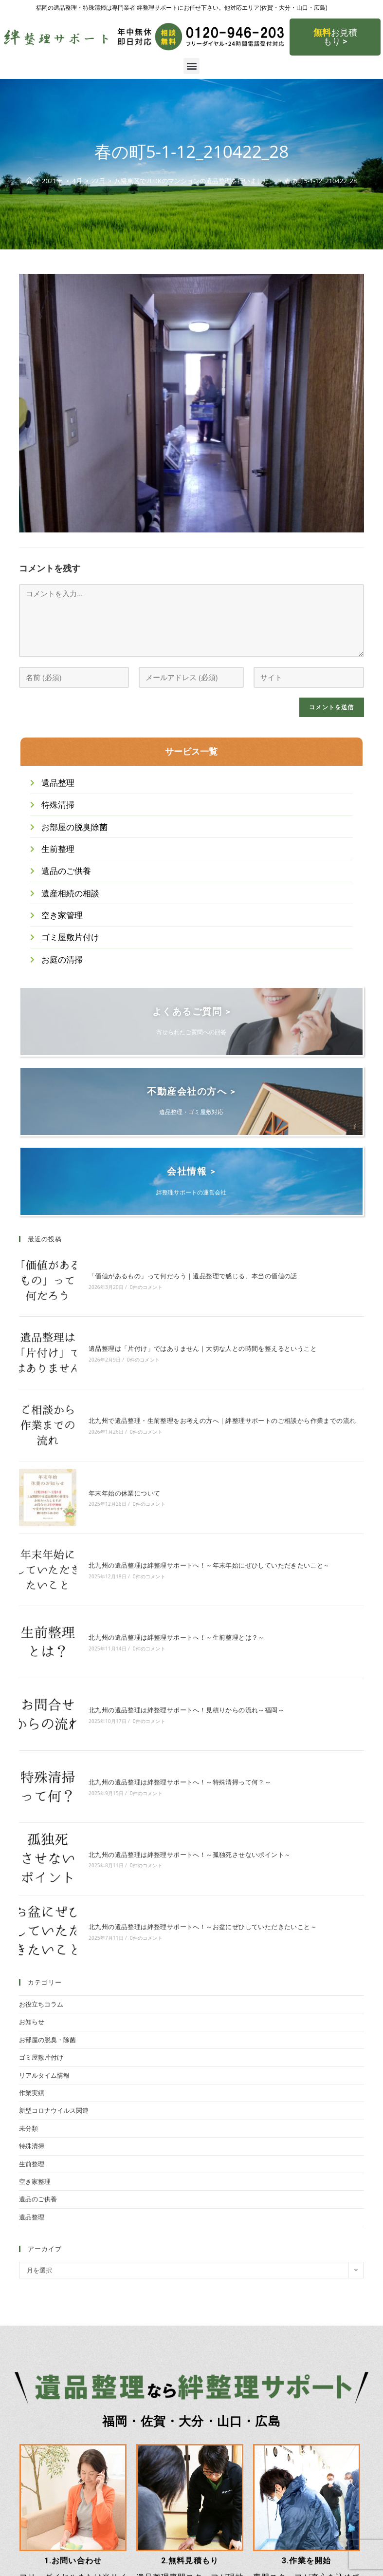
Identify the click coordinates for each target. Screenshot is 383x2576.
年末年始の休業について (109, 1454)
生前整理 (31, 2036)
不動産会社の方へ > (191, 1100)
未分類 (28, 2001)
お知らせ (31, 1895)
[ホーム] (29, 180)
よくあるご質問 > (191, 1020)
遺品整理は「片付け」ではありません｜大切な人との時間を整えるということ (187, 1336)
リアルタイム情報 (44, 1948)
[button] (191, 66)
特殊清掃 (31, 2019)
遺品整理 (31, 2089)
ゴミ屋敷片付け (41, 1930)
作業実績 (31, 1965)
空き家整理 (35, 2054)
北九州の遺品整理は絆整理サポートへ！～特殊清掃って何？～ (164, 1689)
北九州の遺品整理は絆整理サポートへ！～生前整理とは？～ (161, 1571)
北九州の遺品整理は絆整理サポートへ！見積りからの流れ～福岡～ (171, 1630)
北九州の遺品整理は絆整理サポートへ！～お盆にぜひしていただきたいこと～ (187, 1806)
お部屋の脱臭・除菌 (47, 1912)
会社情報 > (191, 1180)
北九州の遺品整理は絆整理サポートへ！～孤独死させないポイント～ (174, 1747)
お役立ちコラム (41, 1877)
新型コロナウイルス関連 (54, 1983)
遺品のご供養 (38, 2072)
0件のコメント (130, 1289)
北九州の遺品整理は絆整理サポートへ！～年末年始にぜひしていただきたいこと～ (193, 1512)
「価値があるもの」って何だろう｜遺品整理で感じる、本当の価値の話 (177, 1277)
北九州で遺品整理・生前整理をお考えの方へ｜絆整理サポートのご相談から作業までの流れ (206, 1395)
